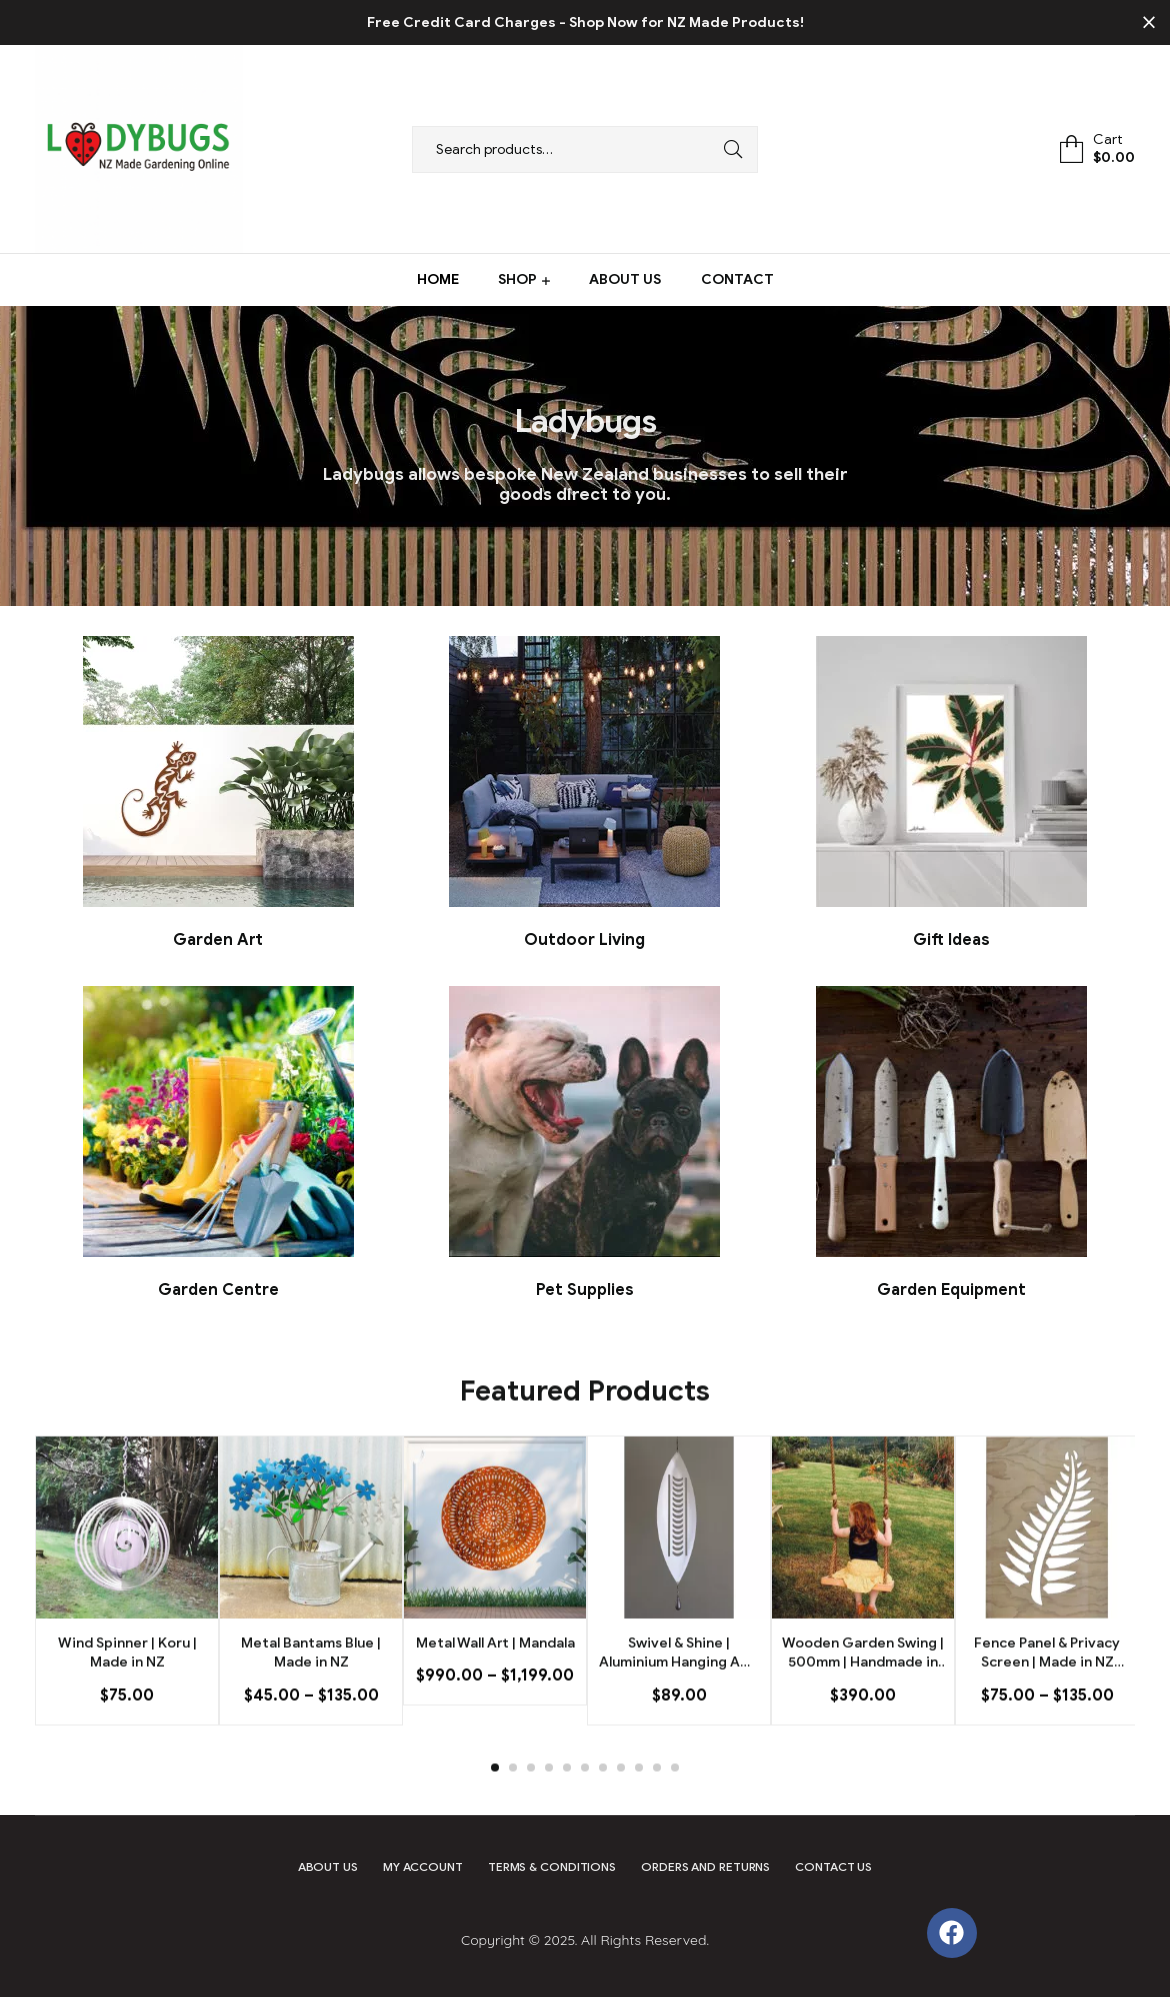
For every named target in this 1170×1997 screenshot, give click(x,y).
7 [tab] (603, 1804)
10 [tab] (657, 1804)
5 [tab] (567, 1804)
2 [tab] (513, 1804)
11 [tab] (675, 1804)
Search (728, 149)
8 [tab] (621, 1804)
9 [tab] (639, 1804)
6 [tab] (585, 1804)
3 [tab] (531, 1804)
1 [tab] (495, 1804)
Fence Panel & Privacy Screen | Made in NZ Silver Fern (1047, 1689)
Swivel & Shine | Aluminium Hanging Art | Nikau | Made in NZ (679, 1689)
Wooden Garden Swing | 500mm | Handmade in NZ (863, 1689)
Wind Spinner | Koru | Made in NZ (127, 1688)
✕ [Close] (1149, 23)
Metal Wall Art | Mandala (495, 1678)
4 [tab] (549, 1804)
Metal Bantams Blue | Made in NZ (311, 1688)
